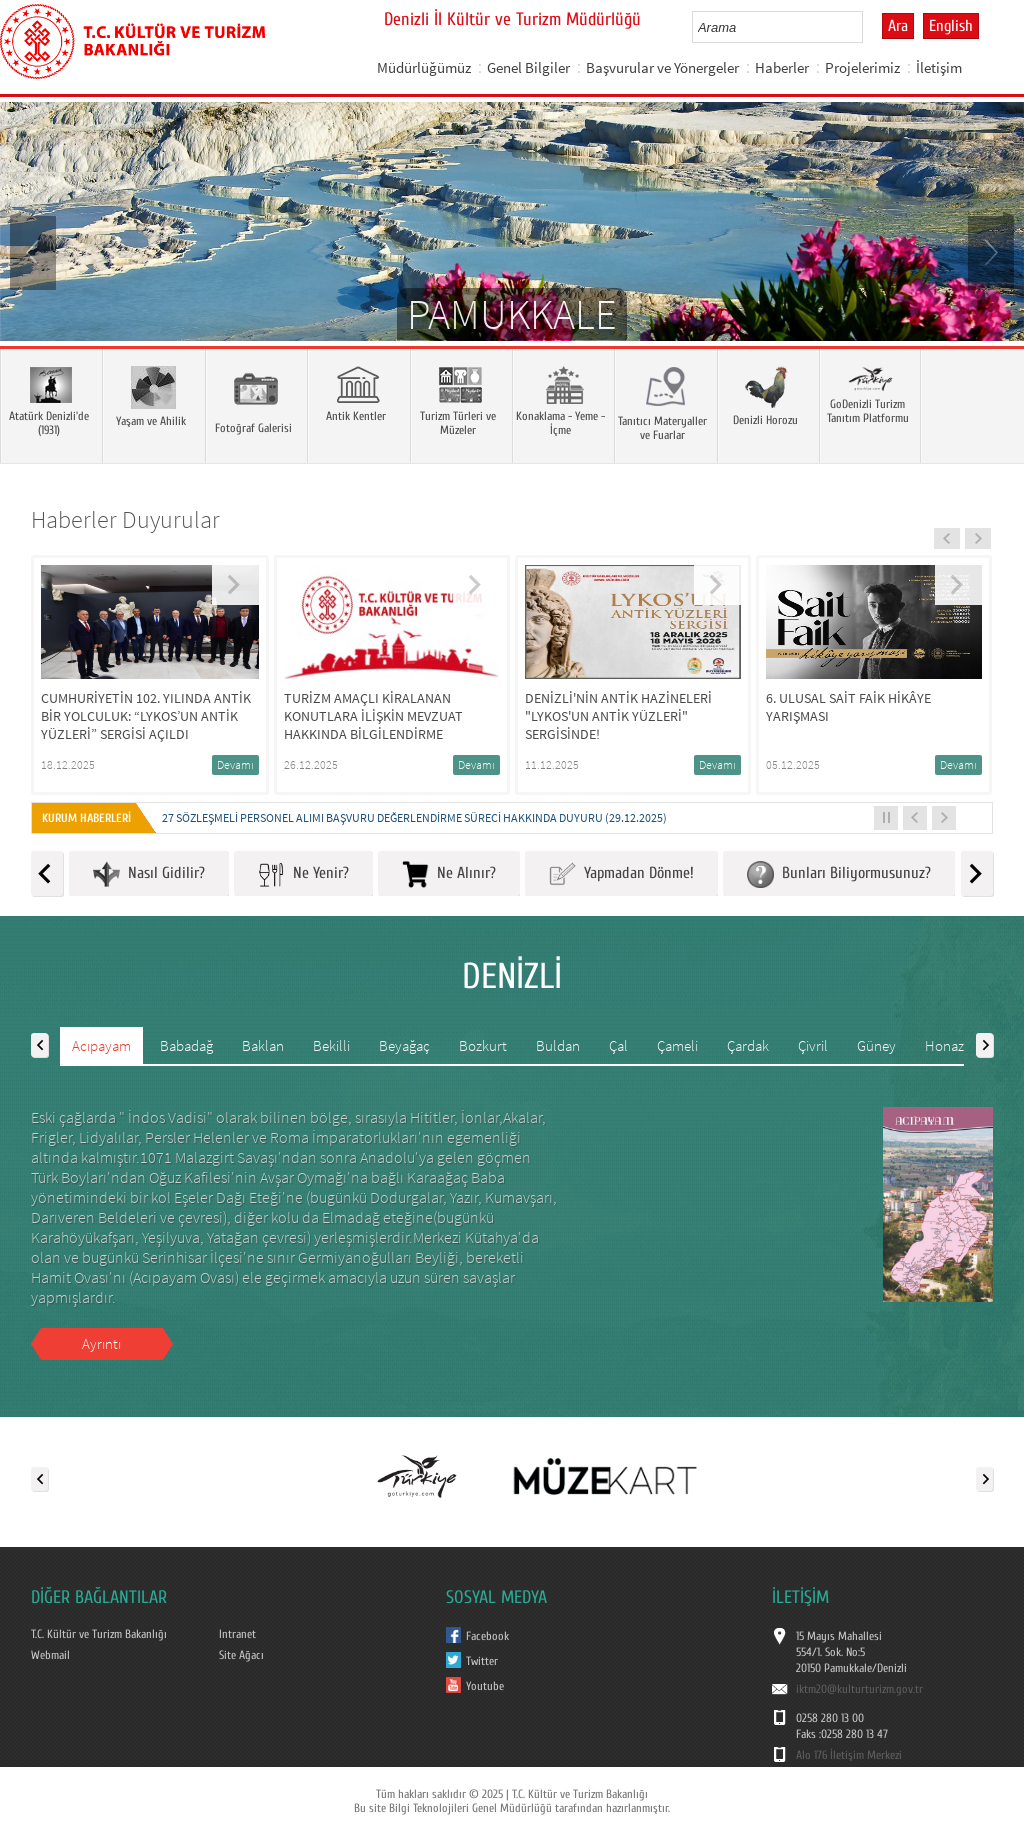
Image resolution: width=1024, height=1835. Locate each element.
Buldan (558, 1045)
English (951, 26)
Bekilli (331, 1045)
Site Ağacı (241, 1655)
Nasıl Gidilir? (149, 874)
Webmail (50, 1655)
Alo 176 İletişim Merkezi (849, 1755)
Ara (898, 26)
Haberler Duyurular (125, 519)
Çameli (677, 1045)
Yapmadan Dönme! (621, 874)
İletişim (939, 67)
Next (989, 251)
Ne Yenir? (303, 874)
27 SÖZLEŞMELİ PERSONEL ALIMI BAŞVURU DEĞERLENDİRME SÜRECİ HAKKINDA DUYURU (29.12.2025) (414, 817)
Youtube (485, 1686)
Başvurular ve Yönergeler (662, 67)
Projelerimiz (862, 67)
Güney (876, 1045)
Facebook (487, 1636)
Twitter (482, 1661)
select (868, 27)
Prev (35, 251)
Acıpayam (101, 1045)
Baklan (263, 1045)
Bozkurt (483, 1045)
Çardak (748, 1045)
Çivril (813, 1045)
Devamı (235, 764)
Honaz (944, 1045)
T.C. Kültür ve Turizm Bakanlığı (99, 1634)
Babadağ (186, 1045)
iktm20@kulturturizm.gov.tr (859, 1689)
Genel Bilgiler (528, 67)
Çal (618, 1045)
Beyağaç (404, 1045)
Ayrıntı (101, 1343)
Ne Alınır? (449, 874)
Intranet (237, 1634)
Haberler (782, 67)
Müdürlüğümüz (424, 67)
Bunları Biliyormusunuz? (839, 874)
